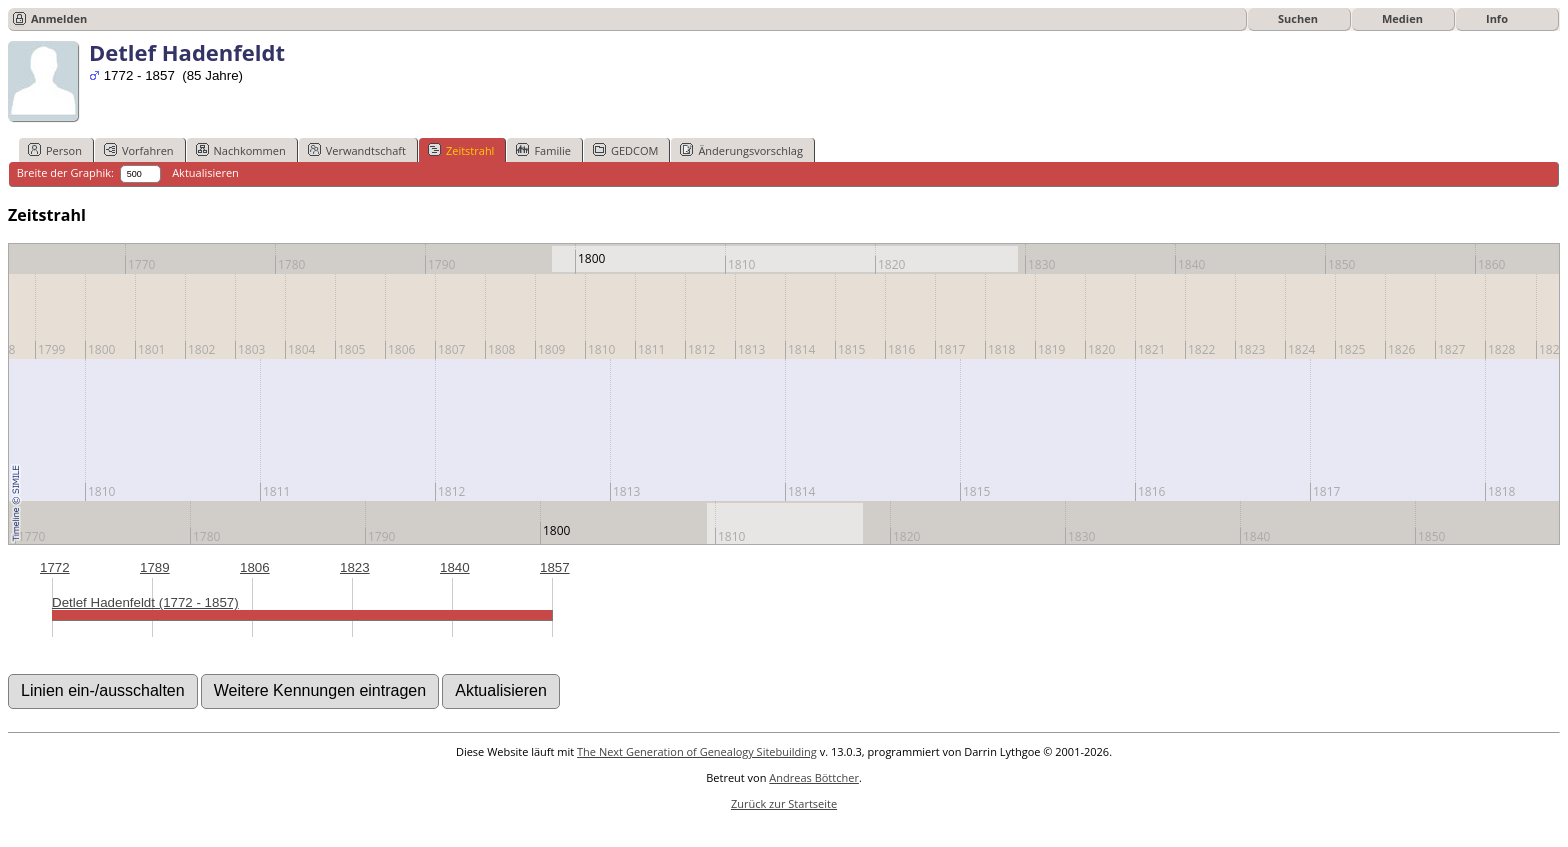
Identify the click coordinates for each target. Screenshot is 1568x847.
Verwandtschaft (357, 150)
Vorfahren (139, 150)
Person (55, 150)
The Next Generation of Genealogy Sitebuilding (697, 751)
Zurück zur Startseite (784, 803)
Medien (1402, 18)
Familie (543, 150)
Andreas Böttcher (814, 777)
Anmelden (59, 18)
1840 (455, 567)
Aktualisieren (205, 172)
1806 (255, 567)
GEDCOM (625, 150)
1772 (55, 567)
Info (1497, 18)
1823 (355, 567)
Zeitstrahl (461, 150)
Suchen (1298, 18)
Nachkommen (241, 150)
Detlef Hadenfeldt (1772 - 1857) (145, 602)
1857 (555, 567)
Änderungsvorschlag (741, 150)
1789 (155, 567)
